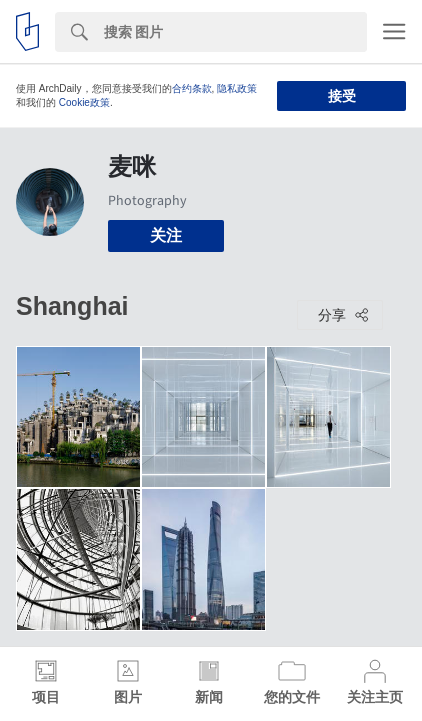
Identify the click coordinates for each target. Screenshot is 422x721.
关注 (166, 235)
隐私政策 (237, 88)
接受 (342, 96)
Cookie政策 (84, 102)
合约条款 (192, 88)
